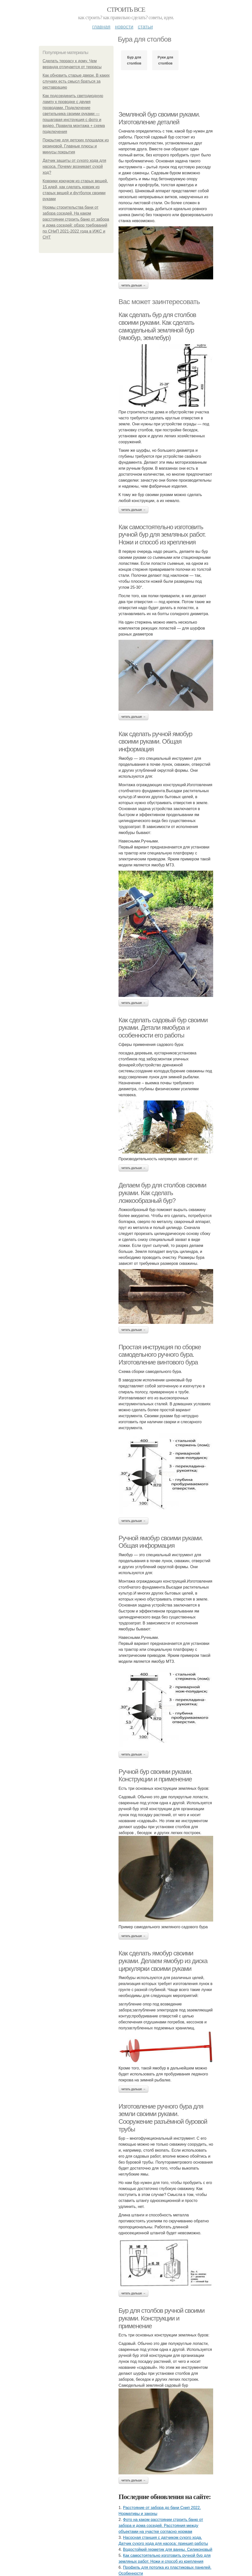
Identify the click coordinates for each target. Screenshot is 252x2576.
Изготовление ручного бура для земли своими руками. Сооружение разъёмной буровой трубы (163, 2118)
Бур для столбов (134, 60)
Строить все (126, 9)
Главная (101, 26)
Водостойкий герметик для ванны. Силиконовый (167, 2549)
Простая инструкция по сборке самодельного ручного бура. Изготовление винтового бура (160, 1354)
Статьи (145, 26)
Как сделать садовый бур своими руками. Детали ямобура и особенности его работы (163, 1027)
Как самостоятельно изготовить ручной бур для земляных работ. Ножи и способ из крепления (162, 534)
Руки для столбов (165, 60)
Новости (124, 26)
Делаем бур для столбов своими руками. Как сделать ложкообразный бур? (162, 1192)
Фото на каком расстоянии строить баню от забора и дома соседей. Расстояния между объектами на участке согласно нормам (161, 2525)
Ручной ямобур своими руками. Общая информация (161, 1541)
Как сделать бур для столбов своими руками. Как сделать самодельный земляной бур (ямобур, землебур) (157, 326)
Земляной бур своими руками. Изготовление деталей (159, 118)
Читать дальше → (133, 285)
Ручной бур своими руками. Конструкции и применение (155, 1775)
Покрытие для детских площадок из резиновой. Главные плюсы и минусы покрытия (76, 146)
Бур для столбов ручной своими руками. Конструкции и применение (161, 2318)
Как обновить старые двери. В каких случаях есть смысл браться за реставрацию (76, 81)
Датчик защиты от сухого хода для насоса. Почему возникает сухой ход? (74, 166)
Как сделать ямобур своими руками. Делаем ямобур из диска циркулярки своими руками (163, 1960)
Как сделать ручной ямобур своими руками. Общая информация (155, 741)
